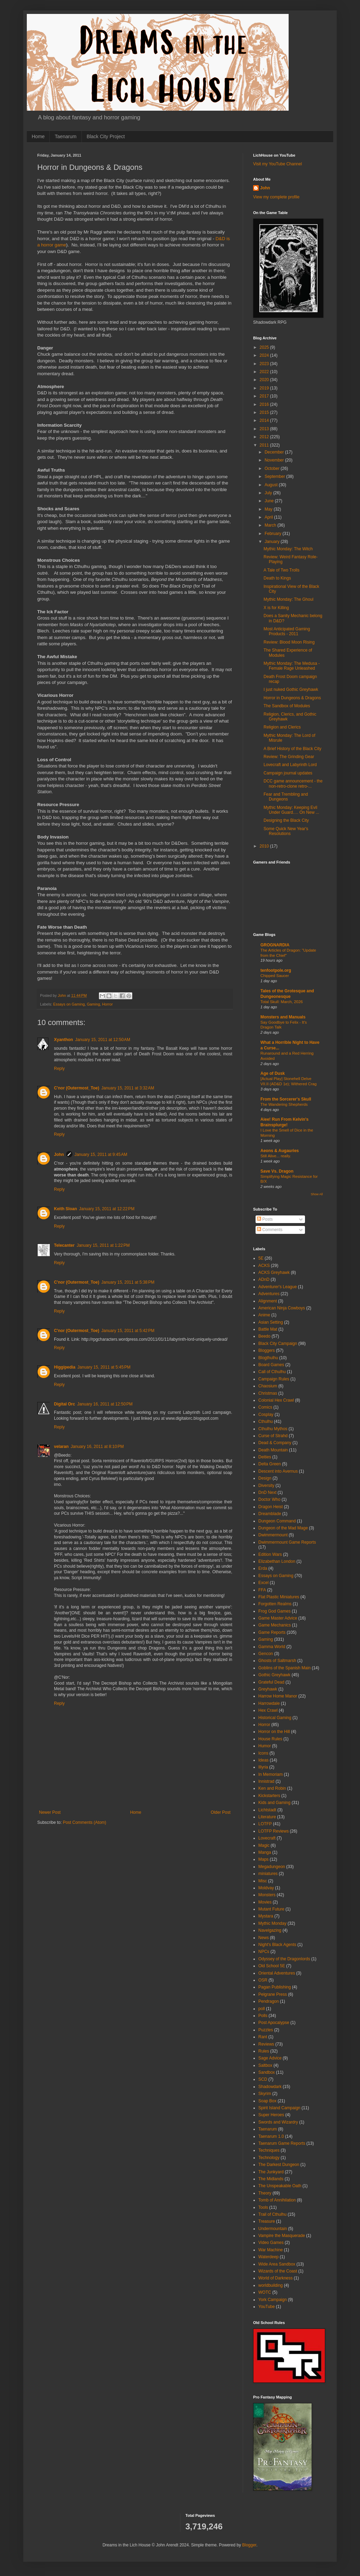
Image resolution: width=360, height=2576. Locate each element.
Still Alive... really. (275, 1156)
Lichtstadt (267, 1809)
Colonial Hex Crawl (276, 1400)
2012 (265, 436)
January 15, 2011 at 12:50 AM (102, 1039)
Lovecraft (266, 1838)
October (273, 468)
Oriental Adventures (276, 1973)
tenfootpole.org (275, 970)
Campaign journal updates (288, 773)
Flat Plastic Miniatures (278, 1596)
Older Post (220, 1812)
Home (38, 136)
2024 (265, 355)
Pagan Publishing (274, 1987)
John (59, 1154)
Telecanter (64, 1245)
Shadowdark (270, 2086)
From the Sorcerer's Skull (285, 1099)
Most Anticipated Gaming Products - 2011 (287, 631)
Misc (262, 1880)
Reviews (266, 2044)
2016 (265, 404)
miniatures (267, 1873)
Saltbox (265, 2065)
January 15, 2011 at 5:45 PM (103, 1367)
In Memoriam (270, 1774)
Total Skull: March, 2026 (281, 1002)
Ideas (263, 1760)
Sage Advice (270, 2058)
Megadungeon (271, 1866)
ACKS (264, 1265)
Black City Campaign (277, 1343)
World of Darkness (275, 2278)
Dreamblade (269, 1513)
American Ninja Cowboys (281, 1308)
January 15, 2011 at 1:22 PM (103, 1245)
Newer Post (50, 1812)
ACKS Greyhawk (274, 1272)
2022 (265, 371)
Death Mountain (273, 1450)
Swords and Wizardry (278, 2122)
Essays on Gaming (69, 1004)
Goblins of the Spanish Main (284, 1667)
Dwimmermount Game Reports (287, 1542)
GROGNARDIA (274, 945)
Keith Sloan (65, 1208)
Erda (262, 1568)
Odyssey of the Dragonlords (284, 1958)
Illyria (263, 1767)
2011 (265, 445)
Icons (263, 1753)
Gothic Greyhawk (274, 1674)
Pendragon (268, 2001)
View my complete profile (276, 197)
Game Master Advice (277, 1618)
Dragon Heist (270, 1506)
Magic (263, 1845)
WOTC (264, 2292)
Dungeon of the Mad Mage (283, 1528)
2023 (265, 363)
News (263, 1937)
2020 (265, 379)
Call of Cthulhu (272, 1371)
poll (261, 2008)
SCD (262, 2079)
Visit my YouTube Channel (277, 164)
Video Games (271, 2242)
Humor (264, 1745)
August (272, 484)
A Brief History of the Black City (292, 748)
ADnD (263, 1279)
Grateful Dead (271, 1682)
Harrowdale (269, 1703)
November (275, 460)
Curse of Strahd (273, 1435)
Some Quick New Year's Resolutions (286, 831)
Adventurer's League (277, 1286)
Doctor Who (269, 1499)
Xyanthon (63, 1039)
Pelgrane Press (272, 1994)
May (269, 509)
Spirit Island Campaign (279, 2107)
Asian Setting (270, 1322)
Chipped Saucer (274, 976)
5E (261, 1258)
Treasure (266, 2221)
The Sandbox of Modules (287, 705)
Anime (264, 1315)
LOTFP (265, 1823)
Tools (263, 2207)
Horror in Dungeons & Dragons (292, 697)
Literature (267, 1816)
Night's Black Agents (277, 1944)
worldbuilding (270, 2285)
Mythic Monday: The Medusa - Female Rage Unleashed (292, 666)
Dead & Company (274, 1442)
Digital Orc (64, 1404)
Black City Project (106, 136)
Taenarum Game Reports (281, 2143)
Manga (264, 1852)
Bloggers (266, 1350)
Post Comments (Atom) (84, 1822)
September (275, 476)
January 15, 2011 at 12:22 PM (106, 1208)
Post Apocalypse (273, 2022)
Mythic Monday (272, 1923)
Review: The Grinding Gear (289, 756)
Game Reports (271, 1632)
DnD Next (267, 1492)
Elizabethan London (276, 1561)
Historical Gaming (274, 1717)
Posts (265, 1219)
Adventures (269, 1293)
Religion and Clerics (282, 727)
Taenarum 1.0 (271, 2136)
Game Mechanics (274, 1625)
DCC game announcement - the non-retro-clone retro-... (293, 783)
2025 (265, 347)
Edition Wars (270, 1554)
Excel (263, 1582)
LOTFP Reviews (273, 1831)
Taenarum (65, 136)
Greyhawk (267, 1689)
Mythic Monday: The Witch (288, 548)
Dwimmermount (273, 1535)
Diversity (266, 1485)
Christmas (267, 1393)
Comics (265, 1407)
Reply (59, 1068)
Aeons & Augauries (279, 1150)
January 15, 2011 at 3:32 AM (127, 1088)
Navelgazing (269, 1930)
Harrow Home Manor (277, 1696)
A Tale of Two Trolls (281, 570)
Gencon (265, 1653)
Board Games (271, 1364)
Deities (264, 1457)
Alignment (267, 1301)
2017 (265, 396)
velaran (61, 1446)
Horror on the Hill (274, 1731)
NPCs (263, 1951)
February (273, 533)
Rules (263, 2051)
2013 (265, 428)
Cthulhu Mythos (272, 1428)
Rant (262, 2036)
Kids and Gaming (274, 1802)
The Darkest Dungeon (278, 2164)
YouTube (266, 2306)
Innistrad (266, 1781)
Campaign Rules (273, 1379)
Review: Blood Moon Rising (289, 642)
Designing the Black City (286, 820)
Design (264, 1478)
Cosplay (265, 1414)
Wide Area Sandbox (276, 2264)
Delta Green (269, 1464)
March (271, 525)
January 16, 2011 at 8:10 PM (97, 1446)
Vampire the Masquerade (281, 2235)
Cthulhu (265, 1421)
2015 (265, 412)
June (270, 500)
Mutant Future (271, 1909)
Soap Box (267, 2100)
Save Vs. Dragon (277, 1171)
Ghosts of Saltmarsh (277, 1660)
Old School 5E (271, 1965)
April (269, 517)
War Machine (270, 2249)
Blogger (249, 2545)
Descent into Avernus (278, 1471)
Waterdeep (268, 2256)
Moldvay (266, 1887)
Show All (317, 1194)
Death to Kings (277, 578)
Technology (269, 2157)
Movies (265, 1902)
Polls (262, 2015)
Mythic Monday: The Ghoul (288, 599)
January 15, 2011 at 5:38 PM (127, 1282)
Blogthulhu (268, 1357)
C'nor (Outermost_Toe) (76, 1088)
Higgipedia (64, 1367)
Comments (269, 1229)
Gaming (93, 1004)
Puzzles (265, 2029)
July (269, 492)
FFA (262, 1590)
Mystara (265, 1916)
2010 (265, 846)
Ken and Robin (272, 1788)
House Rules (270, 1738)
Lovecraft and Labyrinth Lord (290, 764)
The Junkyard (271, 2171)
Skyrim (264, 2093)
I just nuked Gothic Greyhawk (291, 689)
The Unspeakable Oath (279, 2185)
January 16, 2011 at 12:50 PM (105, 1404)
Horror (107, 1004)
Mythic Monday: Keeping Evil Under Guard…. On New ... (291, 810)
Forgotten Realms (274, 1603)
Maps (263, 1859)
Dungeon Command (277, 1521)
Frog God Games (274, 1611)
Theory (264, 2193)
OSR (262, 1980)
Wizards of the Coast (277, 2271)
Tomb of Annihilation (277, 2200)
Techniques (269, 2150)
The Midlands (270, 2178)
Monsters (266, 1894)
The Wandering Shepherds (284, 1104)
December (275, 452)
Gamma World (271, 1646)
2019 (265, 388)
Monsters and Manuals (282, 1017)
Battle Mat (267, 1329)
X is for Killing (276, 607)
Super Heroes (271, 2114)
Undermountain (272, 2228)
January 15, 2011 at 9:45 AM (101, 1154)
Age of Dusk (272, 1073)
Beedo (264, 1336)
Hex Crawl (267, 1710)
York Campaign (272, 2299)
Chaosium (267, 1386)
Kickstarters (269, 1795)
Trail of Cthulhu (272, 2214)
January (273, 541)
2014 (265, 420)
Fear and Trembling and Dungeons (286, 797)
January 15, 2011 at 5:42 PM (127, 1330)
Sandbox (266, 2072)
